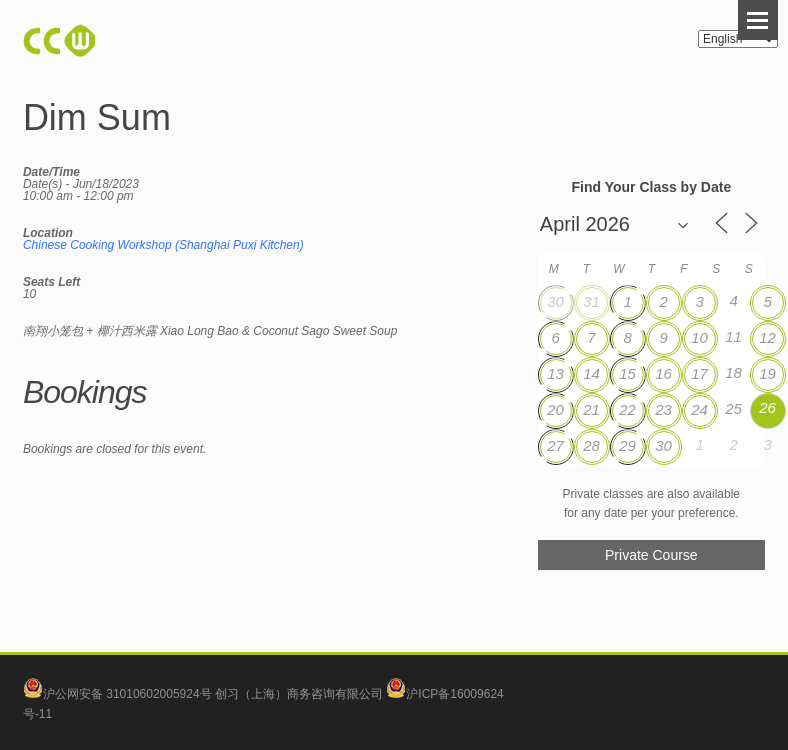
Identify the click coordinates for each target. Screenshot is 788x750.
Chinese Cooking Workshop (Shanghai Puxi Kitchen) (163, 245)
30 (555, 301)
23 (663, 409)
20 (555, 409)
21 (591, 409)
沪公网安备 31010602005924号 (127, 694)
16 (663, 373)
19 (767, 373)
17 (699, 373)
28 (591, 445)
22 (627, 409)
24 (699, 409)
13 (555, 373)
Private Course (651, 555)
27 (555, 445)
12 (767, 337)
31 (591, 301)
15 (627, 373)
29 (627, 445)
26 (767, 407)
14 (591, 373)
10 (699, 337)
